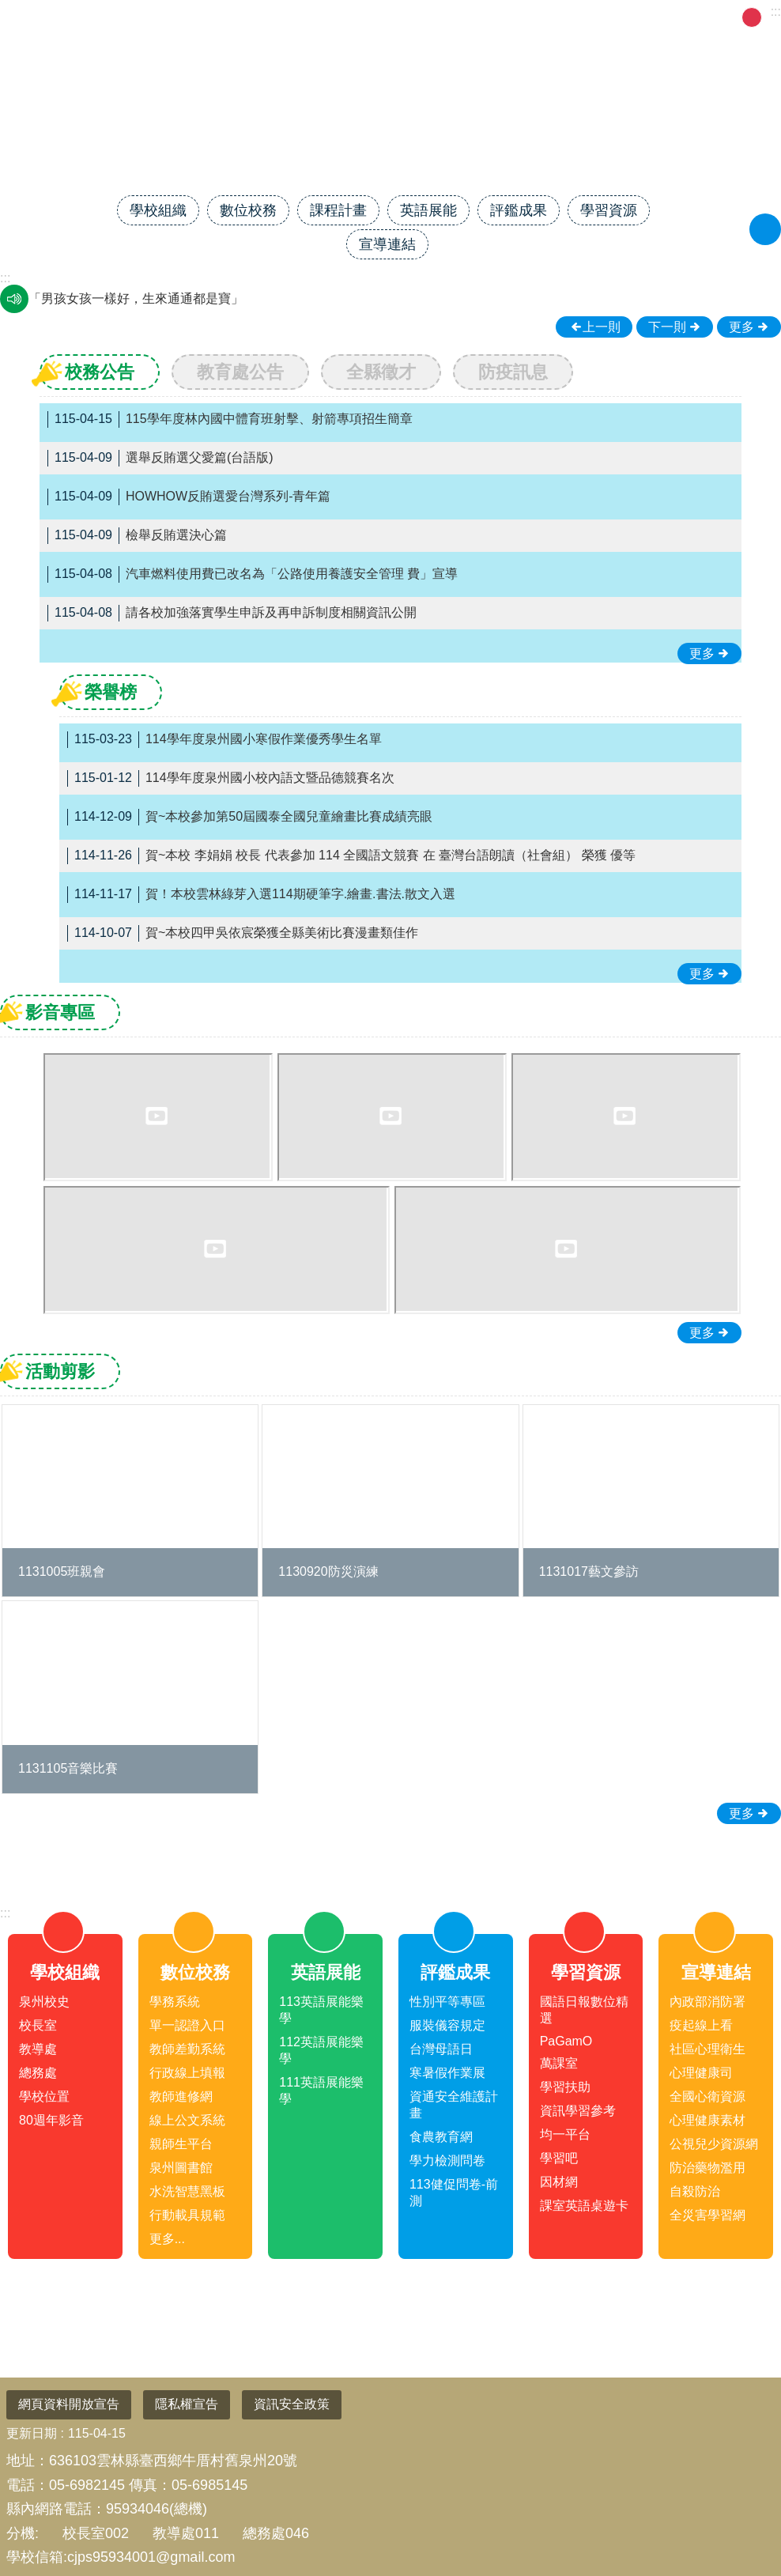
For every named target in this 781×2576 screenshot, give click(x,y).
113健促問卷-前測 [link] (453, 2193)
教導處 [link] (38, 2049)
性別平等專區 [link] (447, 2001)
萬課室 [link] (559, 2063)
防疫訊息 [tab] (513, 372)
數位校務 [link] (248, 210)
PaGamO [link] (566, 2041)
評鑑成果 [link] (518, 210)
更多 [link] (741, 327)
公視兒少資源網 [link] (714, 2144)
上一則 (602, 327)
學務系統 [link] (174, 2001)
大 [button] (771, 17)
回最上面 (743, 2504)
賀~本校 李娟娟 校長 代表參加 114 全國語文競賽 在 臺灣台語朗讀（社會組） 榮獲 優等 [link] (351, 856)
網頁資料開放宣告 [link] (68, 2404)
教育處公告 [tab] (240, 372)
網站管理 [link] (566, 16)
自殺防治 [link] (695, 2191)
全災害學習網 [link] (707, 2215)
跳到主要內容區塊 (8, 8)
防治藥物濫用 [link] (707, 2167)
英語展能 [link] (428, 210)
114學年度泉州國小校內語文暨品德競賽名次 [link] (230, 778)
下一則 (667, 327)
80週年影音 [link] (51, 2120)
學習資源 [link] (608, 210)
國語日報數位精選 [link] (584, 2010)
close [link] (390, 1851)
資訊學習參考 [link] (578, 2110)
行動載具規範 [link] (187, 2215)
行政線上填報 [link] (187, 2072)
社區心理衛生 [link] (707, 2049)
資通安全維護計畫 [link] (453, 2105)
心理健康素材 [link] (707, 2120)
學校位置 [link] (44, 2096)
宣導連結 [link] (387, 244)
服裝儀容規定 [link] (447, 2025)
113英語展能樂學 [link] (321, 2010)
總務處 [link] (38, 2072)
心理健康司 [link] (701, 2072)
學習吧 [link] (559, 2158)
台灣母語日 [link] (441, 2049)
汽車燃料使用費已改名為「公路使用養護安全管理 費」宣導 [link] (252, 574)
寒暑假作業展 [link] (447, 2072)
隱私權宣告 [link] (186, 2404)
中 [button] (751, 17)
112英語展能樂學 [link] (321, 2050)
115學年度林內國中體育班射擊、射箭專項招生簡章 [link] (230, 419)
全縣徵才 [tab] (381, 372)
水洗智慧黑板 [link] (187, 2191)
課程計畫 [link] (338, 210)
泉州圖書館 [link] (181, 2167)
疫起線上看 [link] (701, 2025)
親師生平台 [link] (181, 2144)
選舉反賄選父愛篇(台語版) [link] (160, 458)
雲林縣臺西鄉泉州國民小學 (390, 140)
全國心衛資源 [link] (707, 2096)
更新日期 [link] (31, 2433)
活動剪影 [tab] (60, 1371)
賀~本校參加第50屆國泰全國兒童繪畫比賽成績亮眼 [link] (249, 817)
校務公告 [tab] (99, 372)
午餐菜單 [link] (690, 16)
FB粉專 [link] (627, 16)
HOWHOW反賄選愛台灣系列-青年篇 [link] (188, 497)
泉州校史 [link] (44, 2001)
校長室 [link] (38, 2025)
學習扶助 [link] (565, 2087)
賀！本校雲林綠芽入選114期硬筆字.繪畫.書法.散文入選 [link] (261, 894)
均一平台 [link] (565, 2134)
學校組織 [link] (158, 210)
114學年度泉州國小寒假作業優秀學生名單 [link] (224, 739)
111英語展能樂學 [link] (321, 2091)
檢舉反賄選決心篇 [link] (137, 535)
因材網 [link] (559, 2182)
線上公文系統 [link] (187, 2120)
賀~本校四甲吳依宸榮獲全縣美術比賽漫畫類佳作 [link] (242, 933)
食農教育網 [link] (441, 2137)
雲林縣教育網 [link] (487, 16)
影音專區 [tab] (60, 1012)
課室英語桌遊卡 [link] (584, 2205)
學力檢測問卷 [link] (447, 2160)
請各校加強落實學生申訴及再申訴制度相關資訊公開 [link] (232, 613)
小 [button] (732, 17)
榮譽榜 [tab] (111, 692)
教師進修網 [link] (181, 2096)
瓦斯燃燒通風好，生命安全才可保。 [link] (129, 298)
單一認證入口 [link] (187, 2025)
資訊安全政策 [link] (292, 2404)
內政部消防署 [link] (707, 2001)
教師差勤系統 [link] (187, 2049)
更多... (167, 2239)
